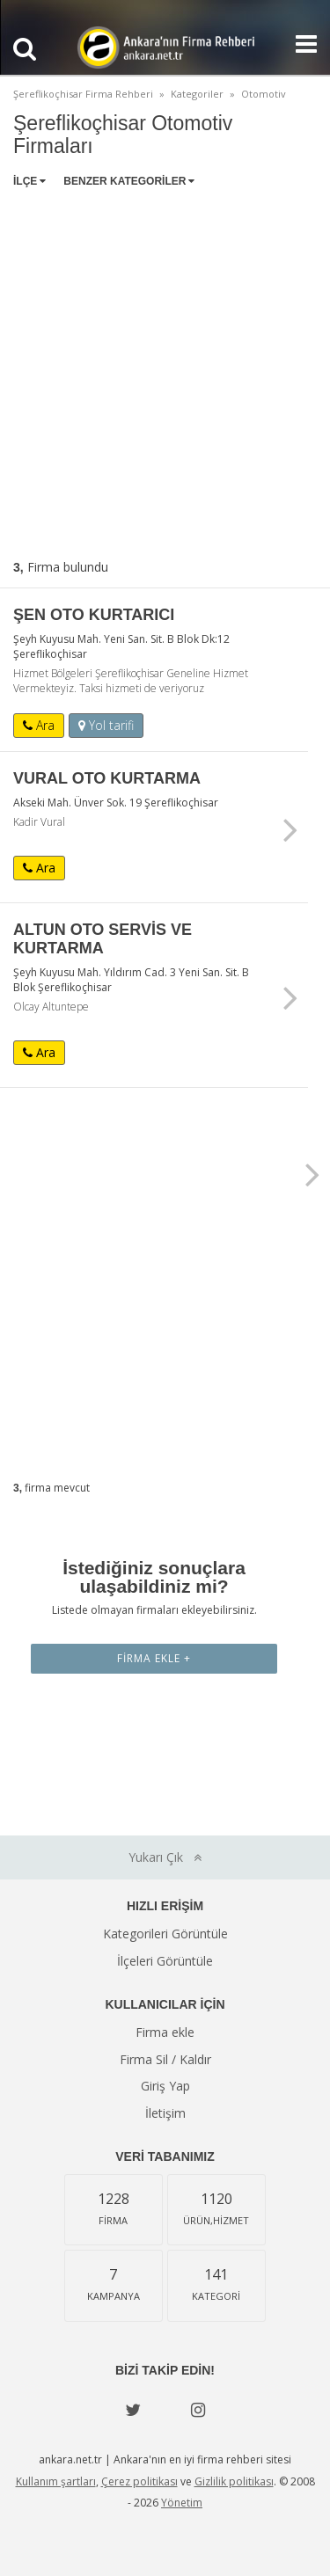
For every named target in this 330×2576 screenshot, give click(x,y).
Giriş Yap (165, 2085)
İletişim (165, 2113)
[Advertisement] (165, 370)
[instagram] (198, 2410)
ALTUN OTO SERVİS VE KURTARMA (102, 939)
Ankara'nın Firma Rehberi (165, 47)
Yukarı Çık (165, 1857)
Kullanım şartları (56, 2481)
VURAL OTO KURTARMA (107, 778)
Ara (39, 725)
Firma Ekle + (154, 1658)
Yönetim (181, 2502)
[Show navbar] (299, 44)
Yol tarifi (106, 725)
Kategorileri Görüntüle (165, 1933)
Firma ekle (165, 2032)
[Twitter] (133, 2410)
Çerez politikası (139, 2481)
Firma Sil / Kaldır (165, 2059)
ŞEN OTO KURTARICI (93, 615)
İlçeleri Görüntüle (165, 1960)
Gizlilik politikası (234, 2481)
